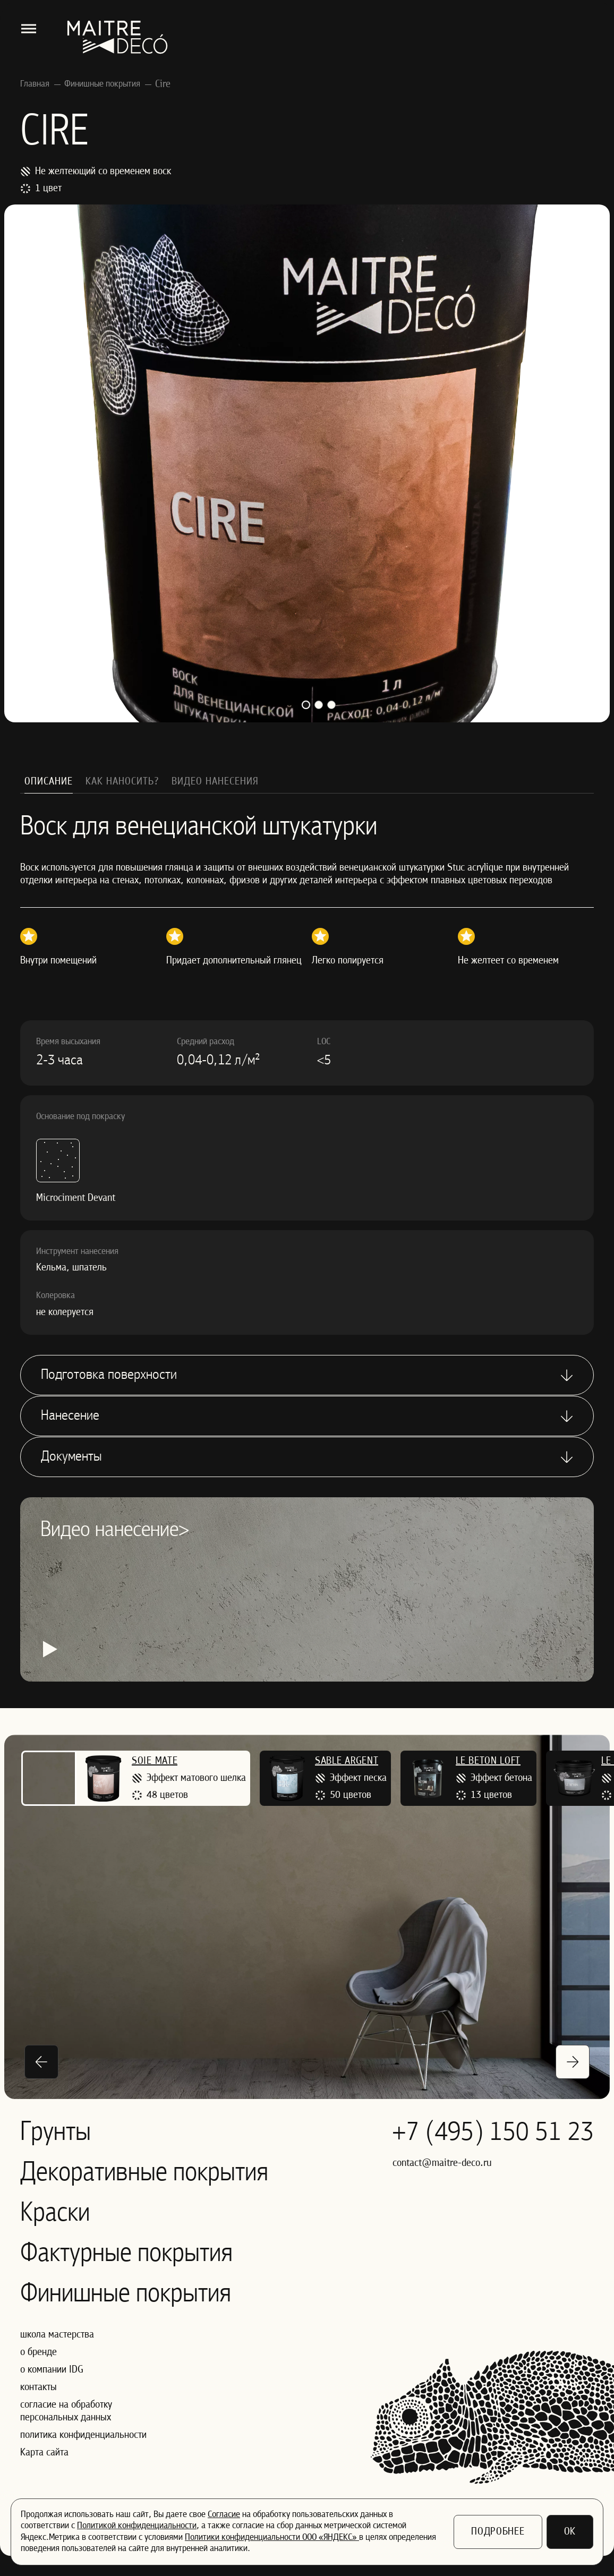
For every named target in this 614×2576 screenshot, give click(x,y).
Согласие (224, 2515)
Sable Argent (346, 1761)
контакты (38, 2387)
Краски (55, 2214)
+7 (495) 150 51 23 (493, 2133)
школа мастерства (57, 2335)
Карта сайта (44, 2452)
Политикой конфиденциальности (137, 2526)
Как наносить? (122, 782)
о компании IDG (51, 2370)
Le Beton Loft (488, 1761)
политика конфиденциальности (83, 2435)
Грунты (55, 2133)
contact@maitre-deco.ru (442, 2163)
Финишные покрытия (102, 84)
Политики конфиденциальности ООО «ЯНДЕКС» (272, 2537)
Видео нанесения (215, 782)
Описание (48, 782)
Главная (34, 84)
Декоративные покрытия (144, 2173)
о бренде (38, 2352)
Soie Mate (154, 1761)
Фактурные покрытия (126, 2254)
